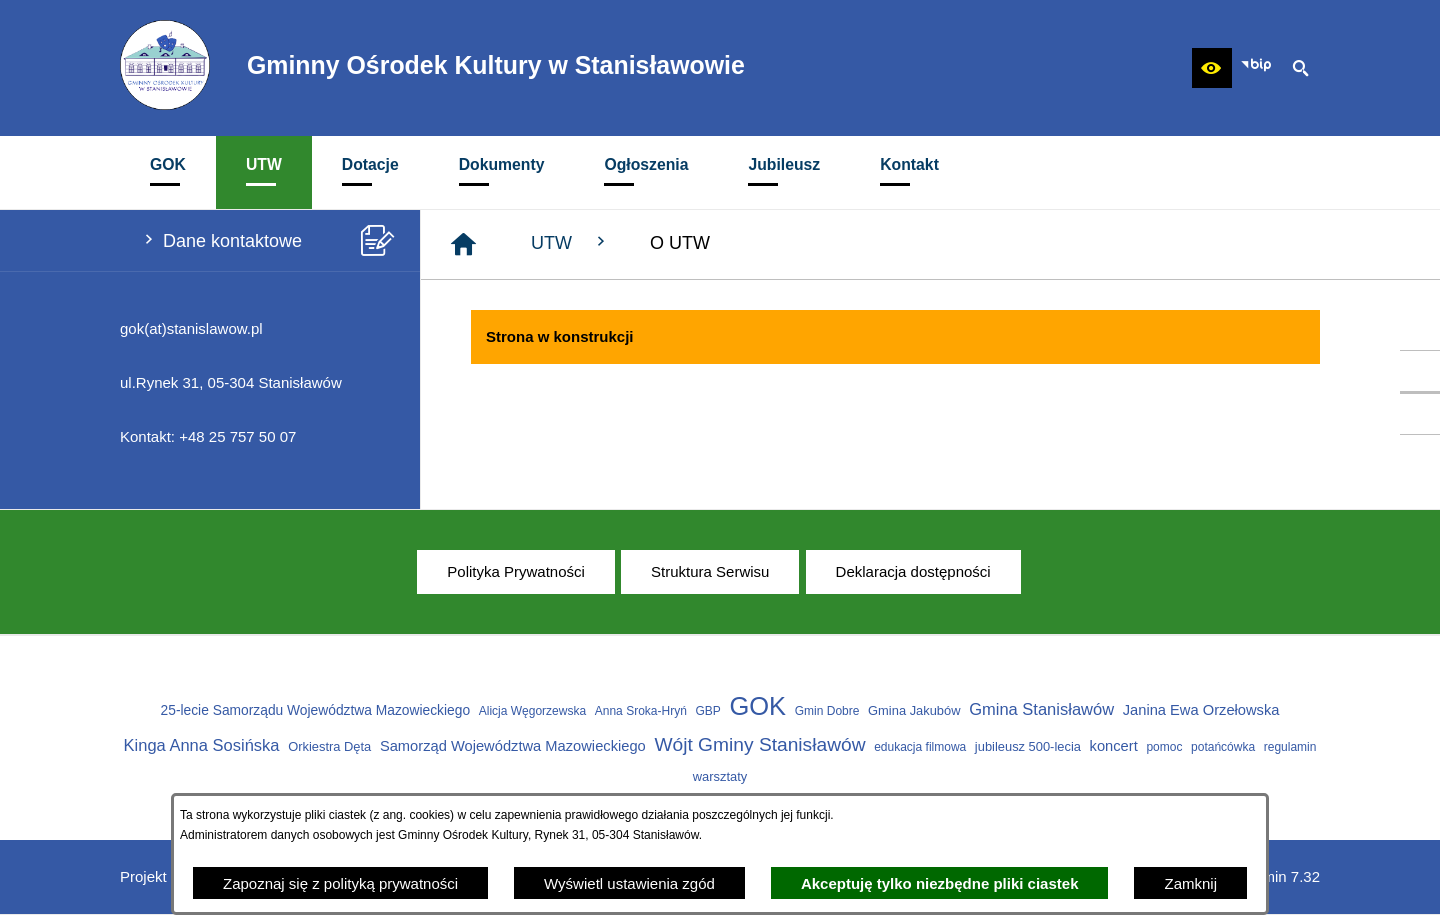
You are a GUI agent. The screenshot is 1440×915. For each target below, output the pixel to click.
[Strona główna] (463, 244)
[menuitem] (168, 172)
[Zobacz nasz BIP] (1256, 68)
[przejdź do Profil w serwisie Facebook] (1420, 371)
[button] (1212, 68)
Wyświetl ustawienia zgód (629, 883)
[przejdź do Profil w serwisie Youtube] (1420, 414)
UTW (570, 242)
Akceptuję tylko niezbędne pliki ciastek (940, 883)
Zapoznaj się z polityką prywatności (340, 883)
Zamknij (1190, 883)
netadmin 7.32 (1272, 876)
